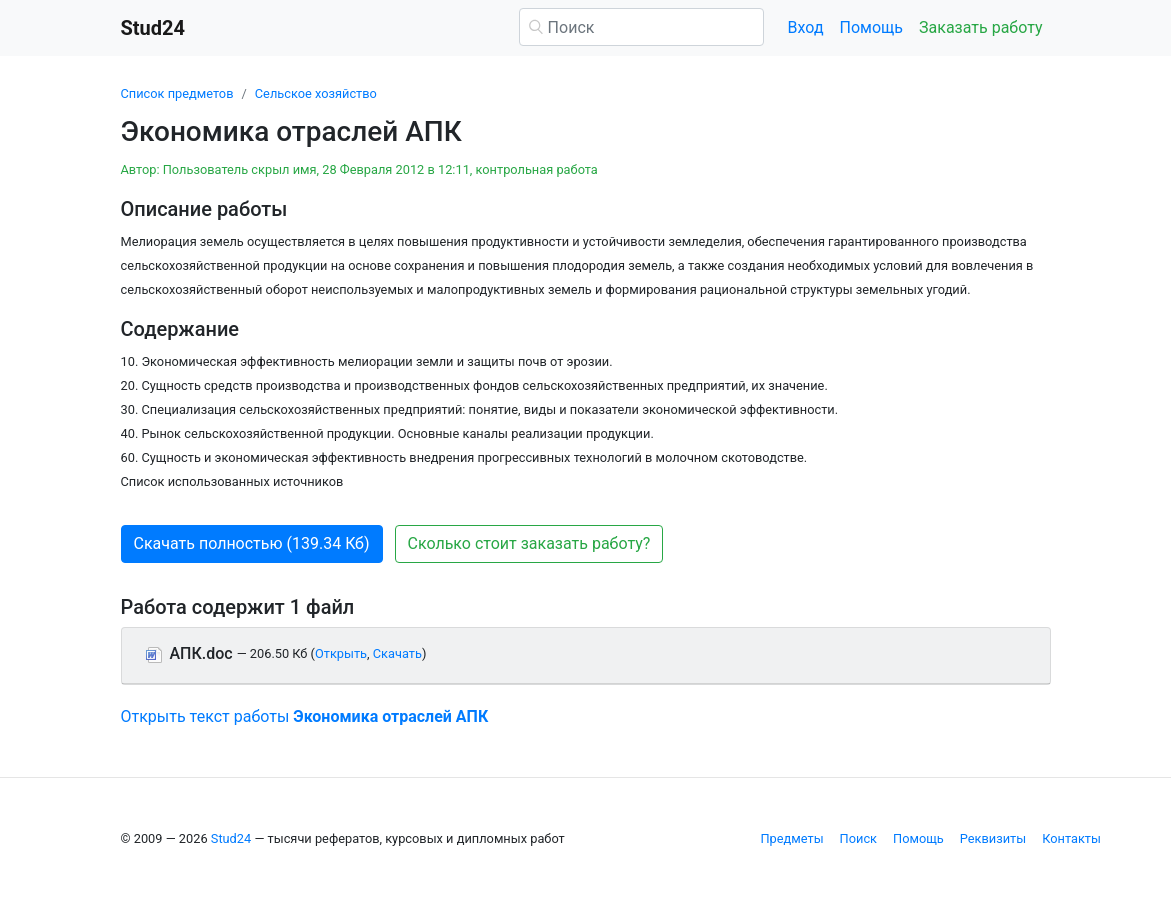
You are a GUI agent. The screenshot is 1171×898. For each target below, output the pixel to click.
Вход (806, 27)
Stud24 (231, 838)
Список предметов (177, 93)
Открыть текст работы (305, 716)
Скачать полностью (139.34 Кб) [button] (252, 543)
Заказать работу (980, 27)
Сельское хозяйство (316, 93)
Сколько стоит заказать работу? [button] (529, 543)
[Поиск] (641, 27)
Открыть (341, 653)
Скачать (397, 653)
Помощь (871, 27)
